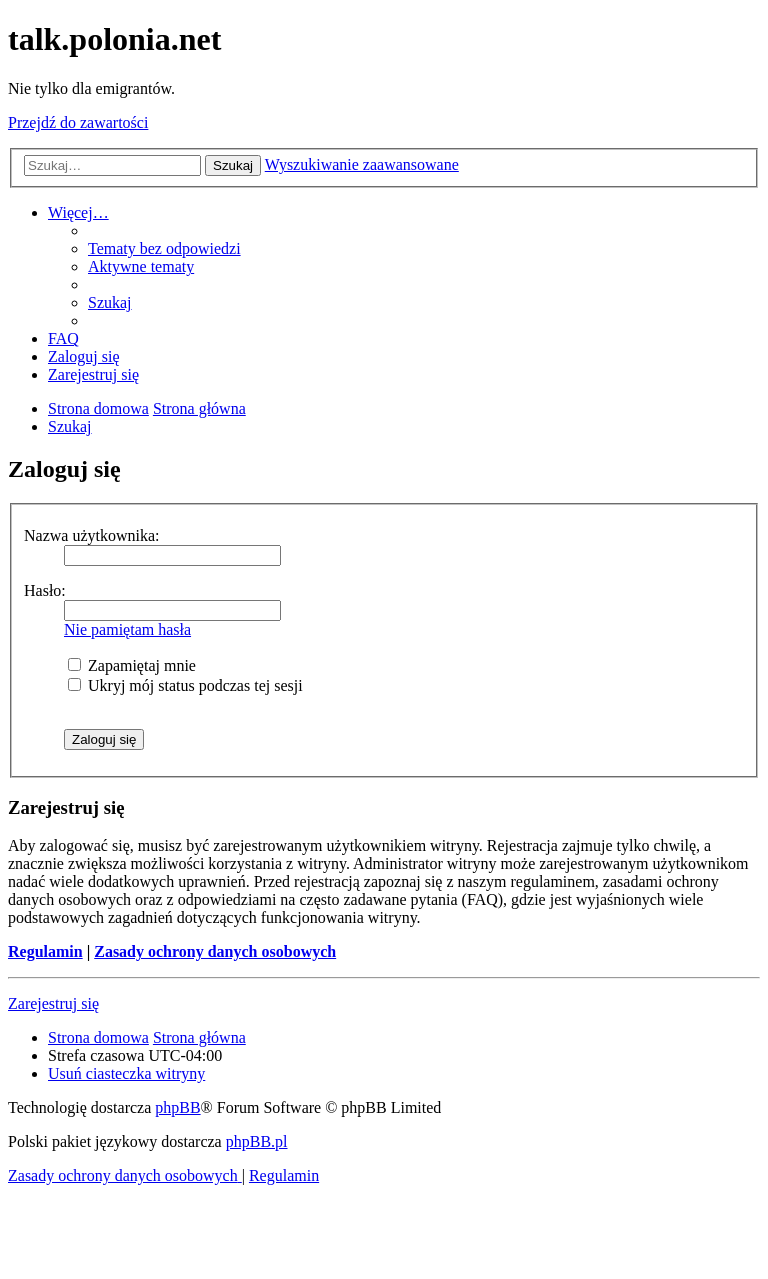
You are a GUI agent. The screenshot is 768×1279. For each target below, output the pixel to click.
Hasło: (45, 590)
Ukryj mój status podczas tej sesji (185, 685)
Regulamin (45, 951)
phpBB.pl (257, 1141)
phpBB (177, 1107)
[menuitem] (164, 248)
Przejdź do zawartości (78, 122)
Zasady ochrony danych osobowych (215, 951)
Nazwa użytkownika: (92, 535)
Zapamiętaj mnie (132, 665)
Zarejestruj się (53, 1003)
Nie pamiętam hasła (127, 629)
